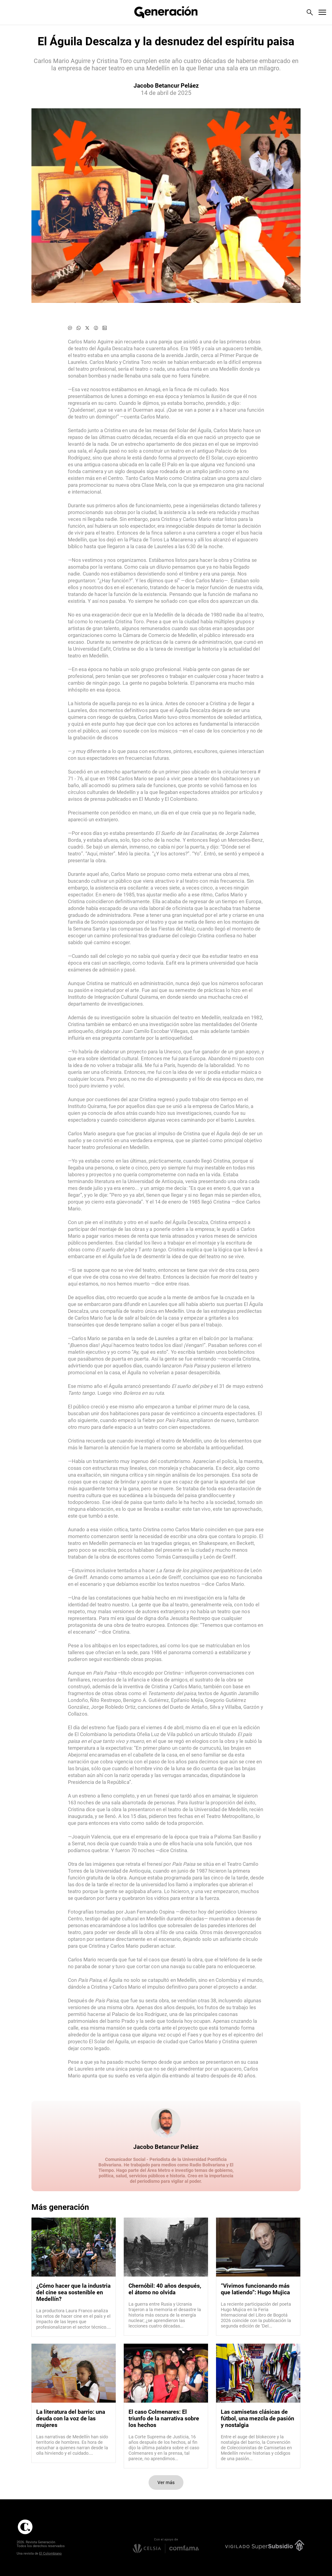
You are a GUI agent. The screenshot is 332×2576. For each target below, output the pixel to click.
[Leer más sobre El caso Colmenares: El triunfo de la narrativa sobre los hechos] (166, 2447)
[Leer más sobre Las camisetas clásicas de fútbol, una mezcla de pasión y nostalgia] (258, 2447)
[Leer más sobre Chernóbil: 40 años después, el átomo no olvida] (166, 2315)
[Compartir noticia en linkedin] (105, 328)
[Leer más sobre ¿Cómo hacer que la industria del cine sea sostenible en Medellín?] (73, 2319)
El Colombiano (50, 2553)
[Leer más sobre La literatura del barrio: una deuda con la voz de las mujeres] (73, 2445)
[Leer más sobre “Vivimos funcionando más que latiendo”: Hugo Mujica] (258, 2315)
